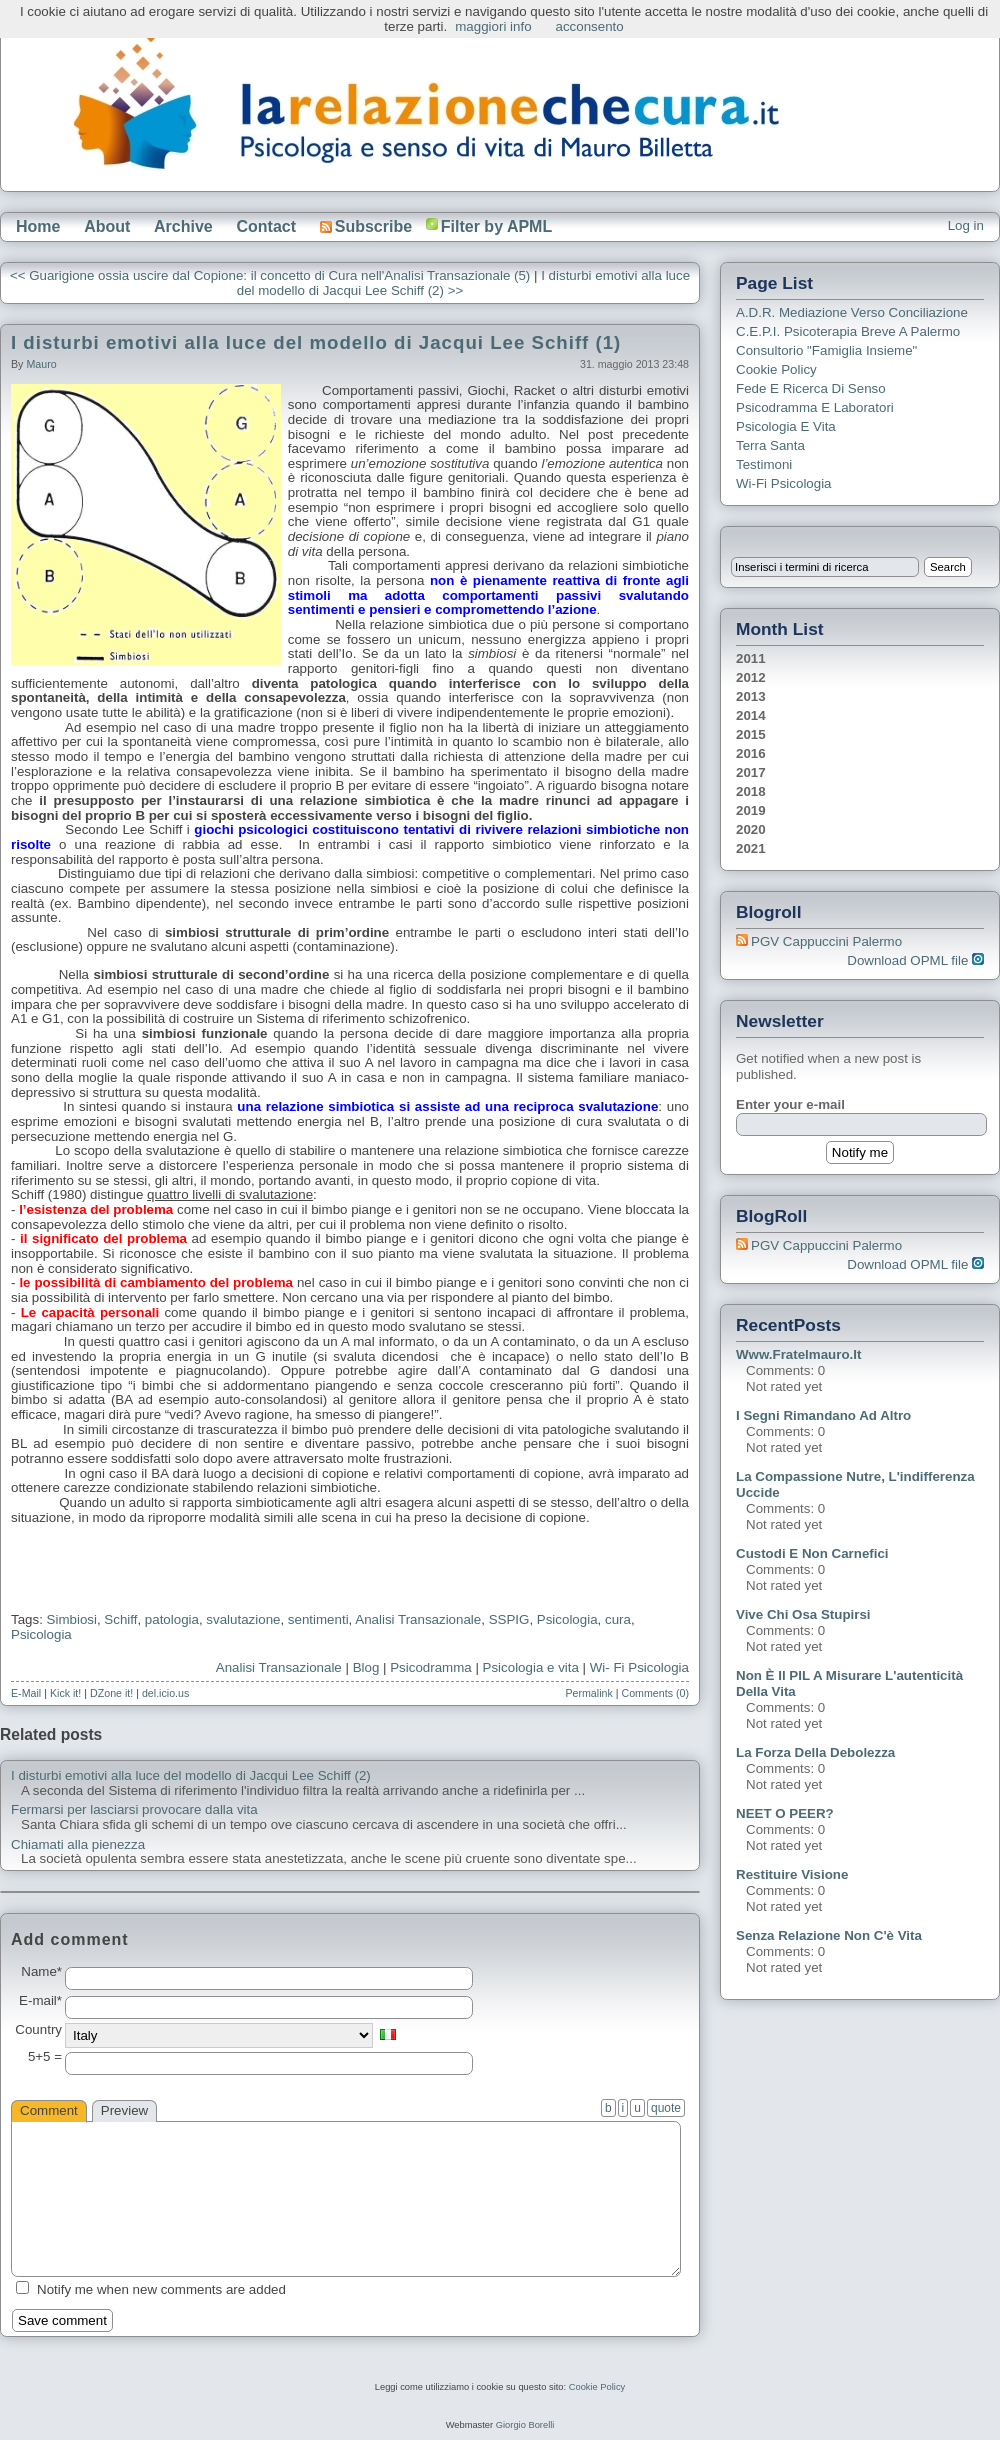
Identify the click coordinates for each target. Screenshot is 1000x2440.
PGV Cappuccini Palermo (826, 941)
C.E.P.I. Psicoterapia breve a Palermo (848, 331)
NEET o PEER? (785, 1813)
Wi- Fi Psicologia (639, 1667)
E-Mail (26, 1693)
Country (38, 2030)
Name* (41, 1972)
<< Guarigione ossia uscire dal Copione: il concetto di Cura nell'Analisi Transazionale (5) (270, 275)
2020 (751, 829)
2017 (751, 772)
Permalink (588, 1693)
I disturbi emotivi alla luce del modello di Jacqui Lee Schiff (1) (316, 342)
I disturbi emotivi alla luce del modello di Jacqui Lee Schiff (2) (191, 1776)
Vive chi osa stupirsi (803, 1614)
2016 (751, 753)
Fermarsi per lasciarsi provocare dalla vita (134, 1810)
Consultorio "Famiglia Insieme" (826, 350)
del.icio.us (165, 1693)
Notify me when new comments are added (161, 2289)
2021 (751, 848)
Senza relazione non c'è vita (829, 1935)
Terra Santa (770, 445)
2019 (751, 810)
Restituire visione (792, 1874)
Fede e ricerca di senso (811, 388)
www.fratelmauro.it (798, 1354)
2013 (751, 696)
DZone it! (111, 1693)
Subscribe (366, 226)
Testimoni (764, 464)
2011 (751, 658)
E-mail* (40, 2001)
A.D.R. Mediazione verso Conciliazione (852, 312)
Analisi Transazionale (279, 1667)
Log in (966, 225)
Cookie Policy (776, 369)
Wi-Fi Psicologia (784, 483)
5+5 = (45, 2057)
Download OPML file (915, 960)
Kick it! (65, 1693)
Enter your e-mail (790, 1104)
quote (666, 2108)
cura (618, 1619)
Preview (124, 2110)
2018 (751, 791)
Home (38, 226)
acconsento (590, 26)
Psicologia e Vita (786, 426)
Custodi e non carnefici (812, 1553)
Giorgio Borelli (525, 2425)
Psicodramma (430, 1667)
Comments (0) (655, 1693)
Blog (366, 1667)
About (107, 226)
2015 (751, 734)
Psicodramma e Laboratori (815, 407)
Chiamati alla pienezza (78, 1845)
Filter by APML (496, 226)
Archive (183, 226)
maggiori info (493, 26)
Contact (266, 226)
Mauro (41, 364)
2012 (751, 677)
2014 (751, 715)
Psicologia (567, 1619)
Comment (49, 2110)
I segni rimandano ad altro (823, 1415)
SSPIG (509, 1619)
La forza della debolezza (815, 1752)
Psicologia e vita (531, 1667)
